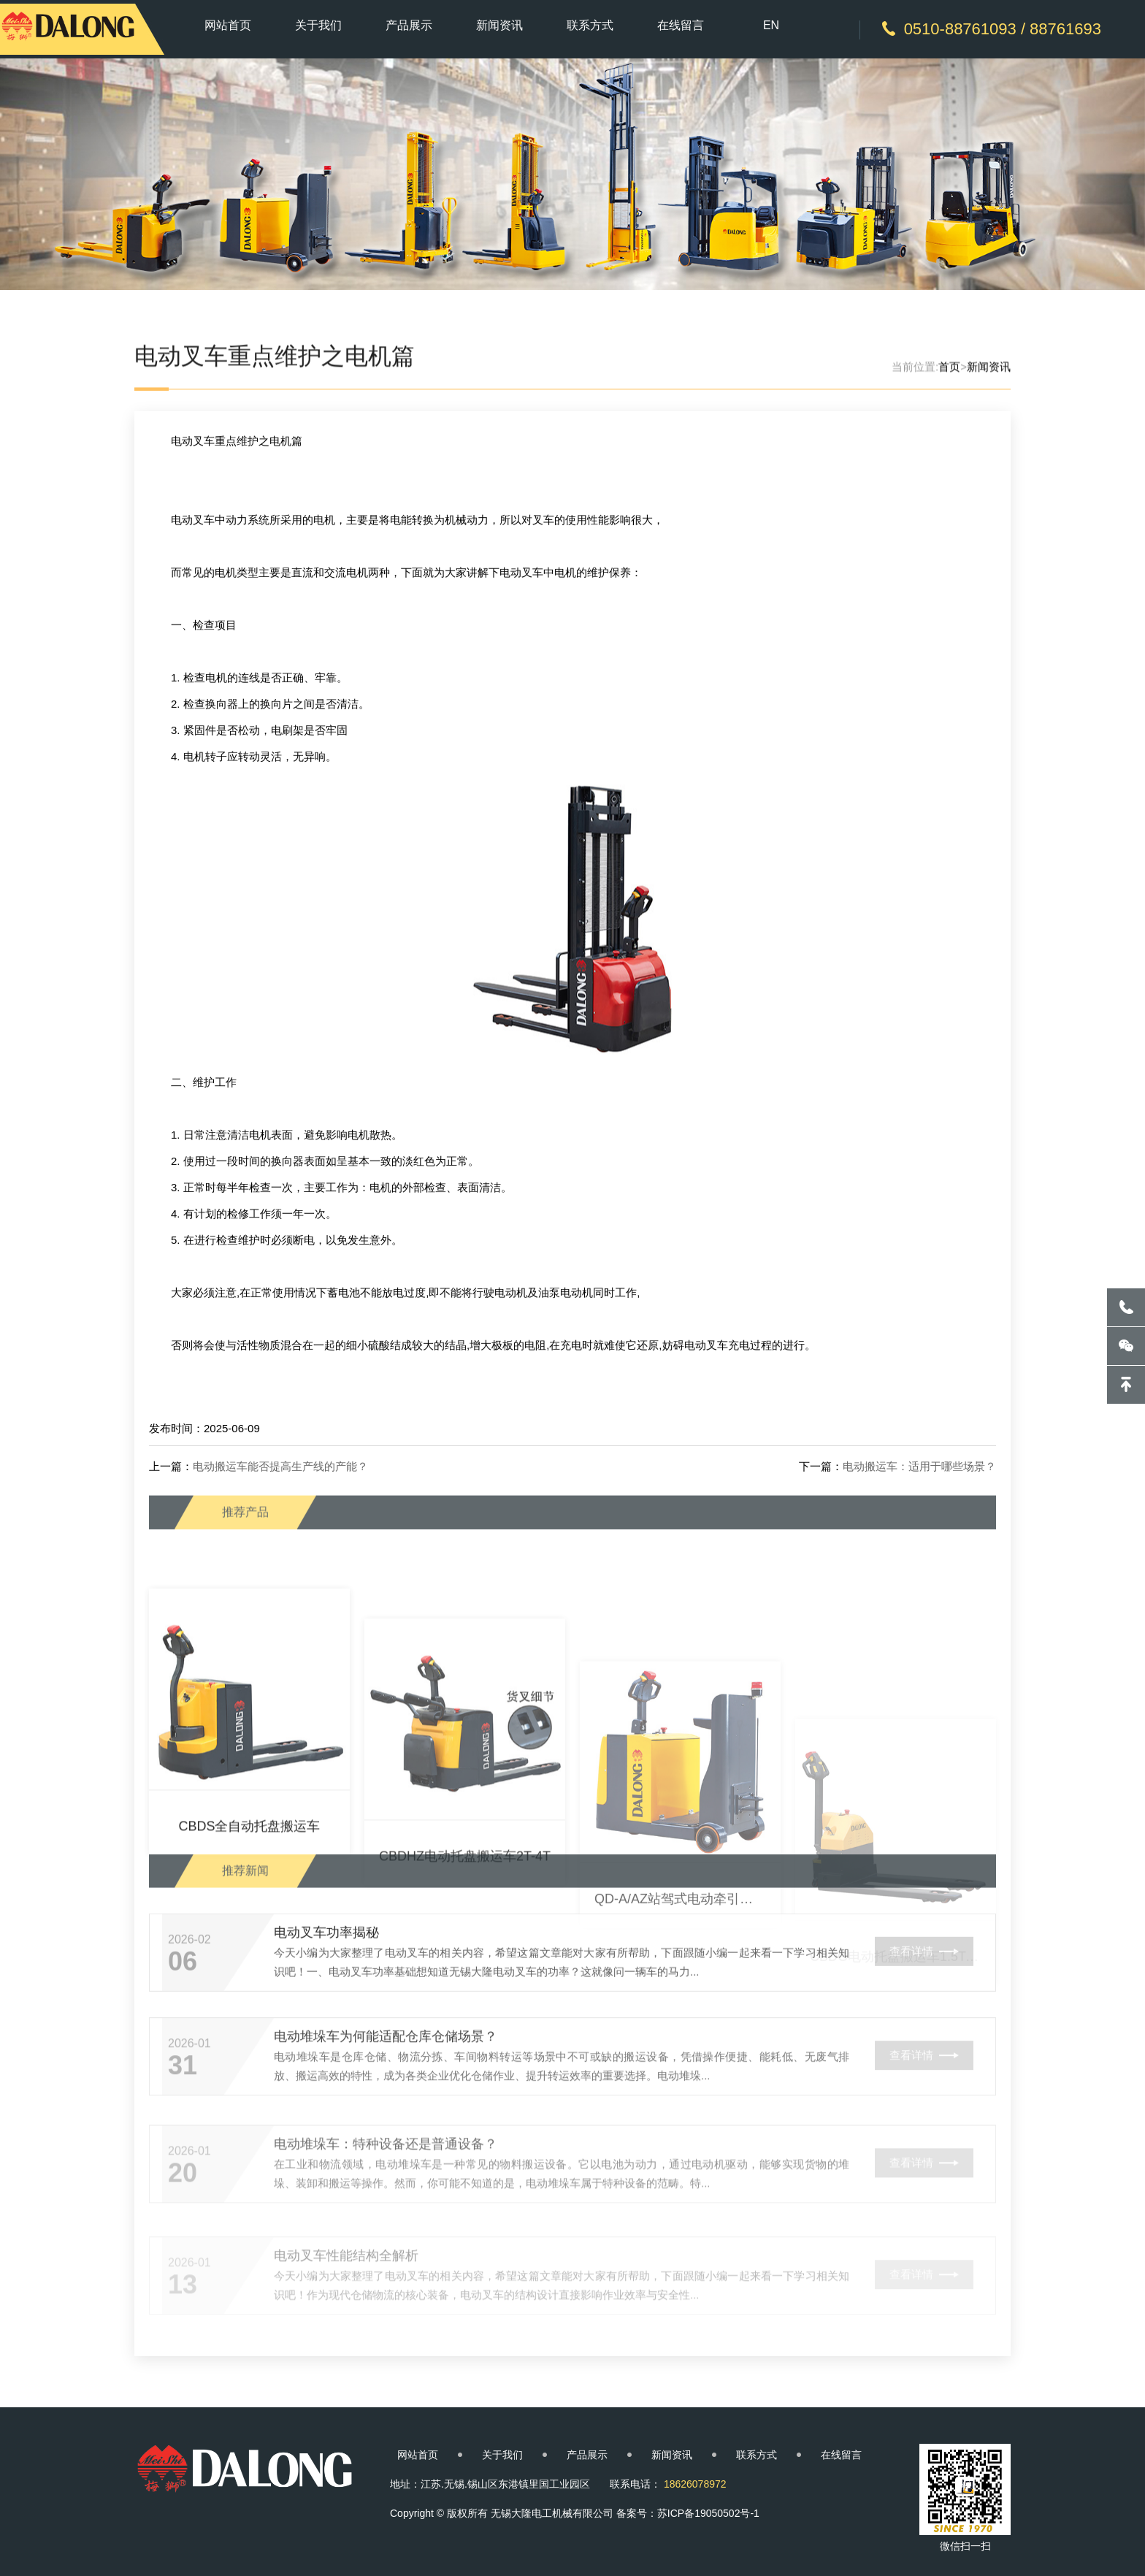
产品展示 (409, 25)
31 (182, 2113)
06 (182, 2001)
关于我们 (318, 25)
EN (771, 25)
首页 (949, 373)
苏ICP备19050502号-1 (708, 2513)
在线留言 (680, 25)
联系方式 (590, 25)
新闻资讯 (499, 25)
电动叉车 (193, 636)
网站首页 (227, 25)
